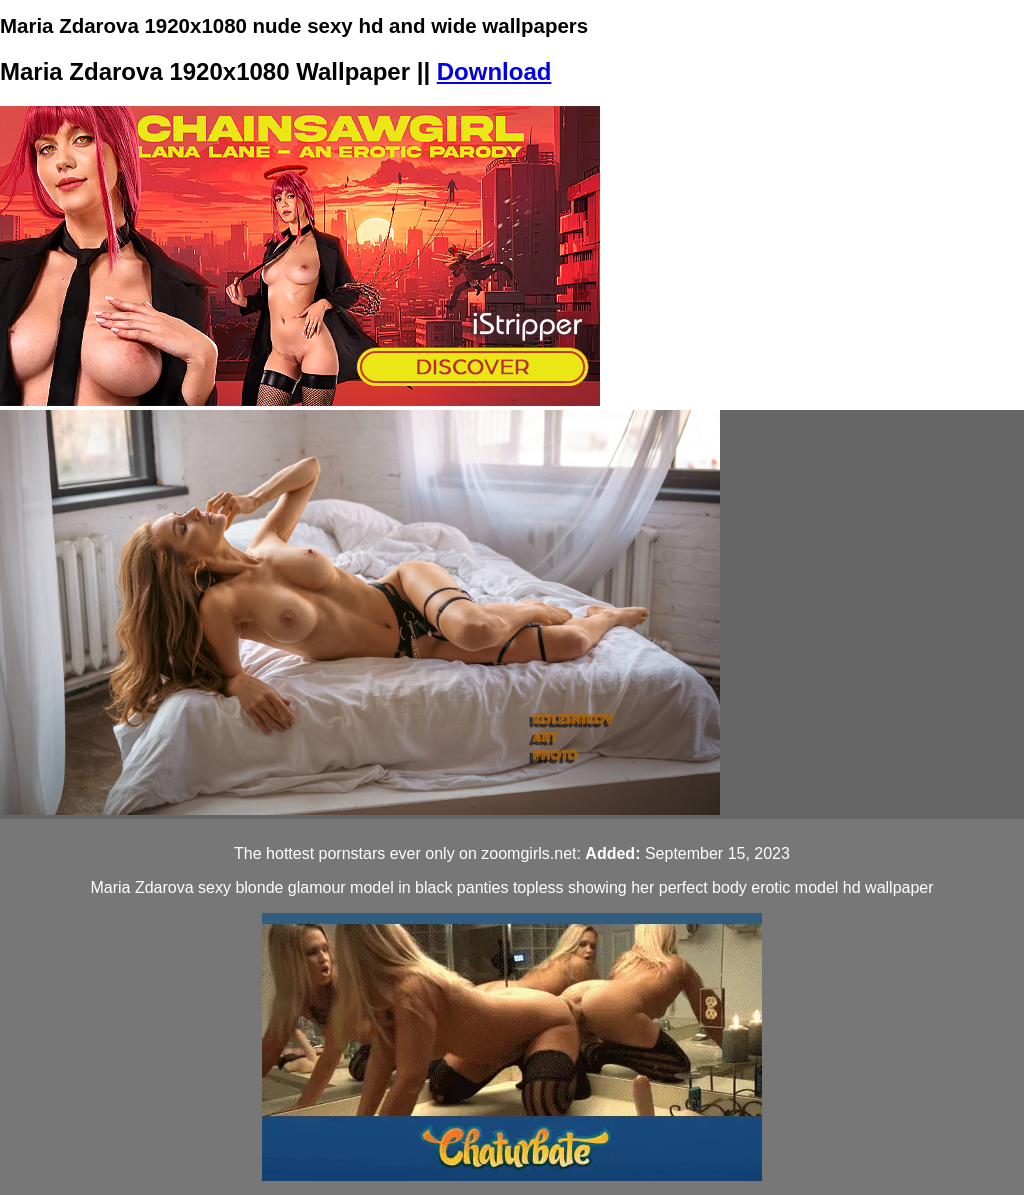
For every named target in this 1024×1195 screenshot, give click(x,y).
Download (494, 71)
